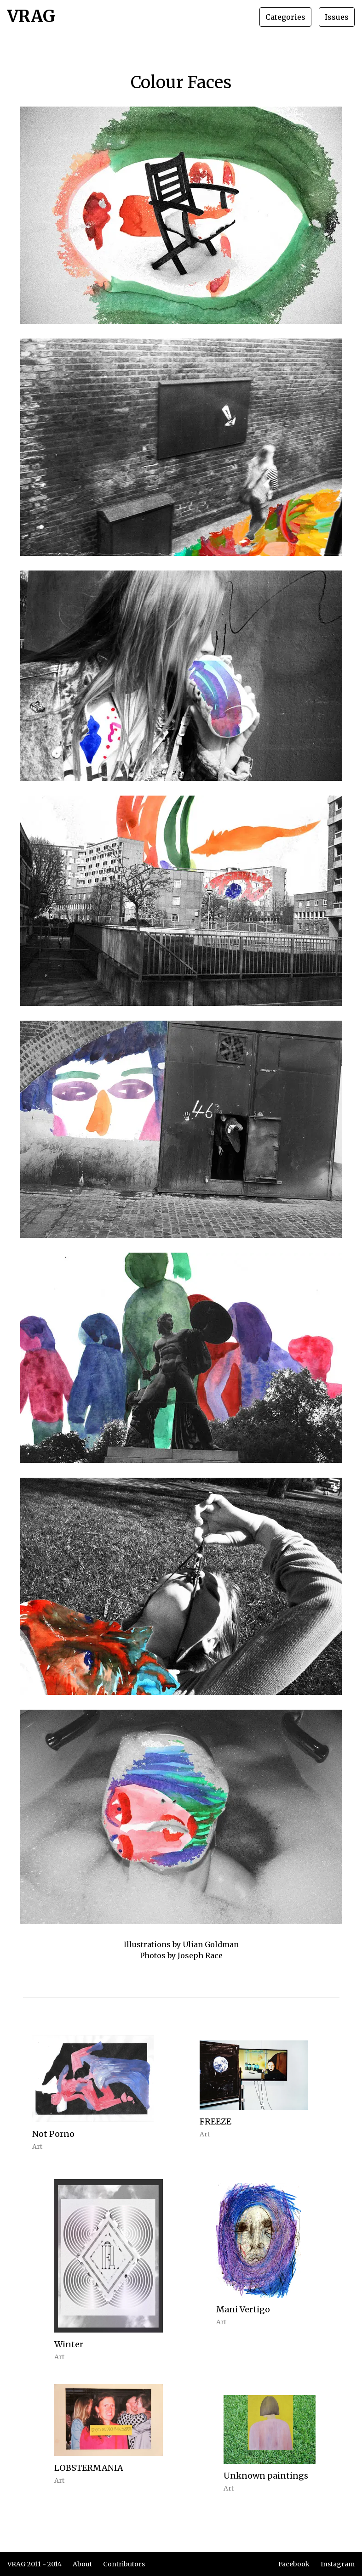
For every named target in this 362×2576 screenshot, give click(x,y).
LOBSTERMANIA (88, 2468)
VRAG (31, 17)
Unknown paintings (266, 2475)
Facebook (294, 2564)
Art (37, 2146)
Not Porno (53, 2134)
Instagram (338, 2564)
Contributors (124, 2564)
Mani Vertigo (243, 2309)
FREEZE (215, 2121)
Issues (337, 17)
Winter (68, 2344)
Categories (285, 17)
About (82, 2564)
